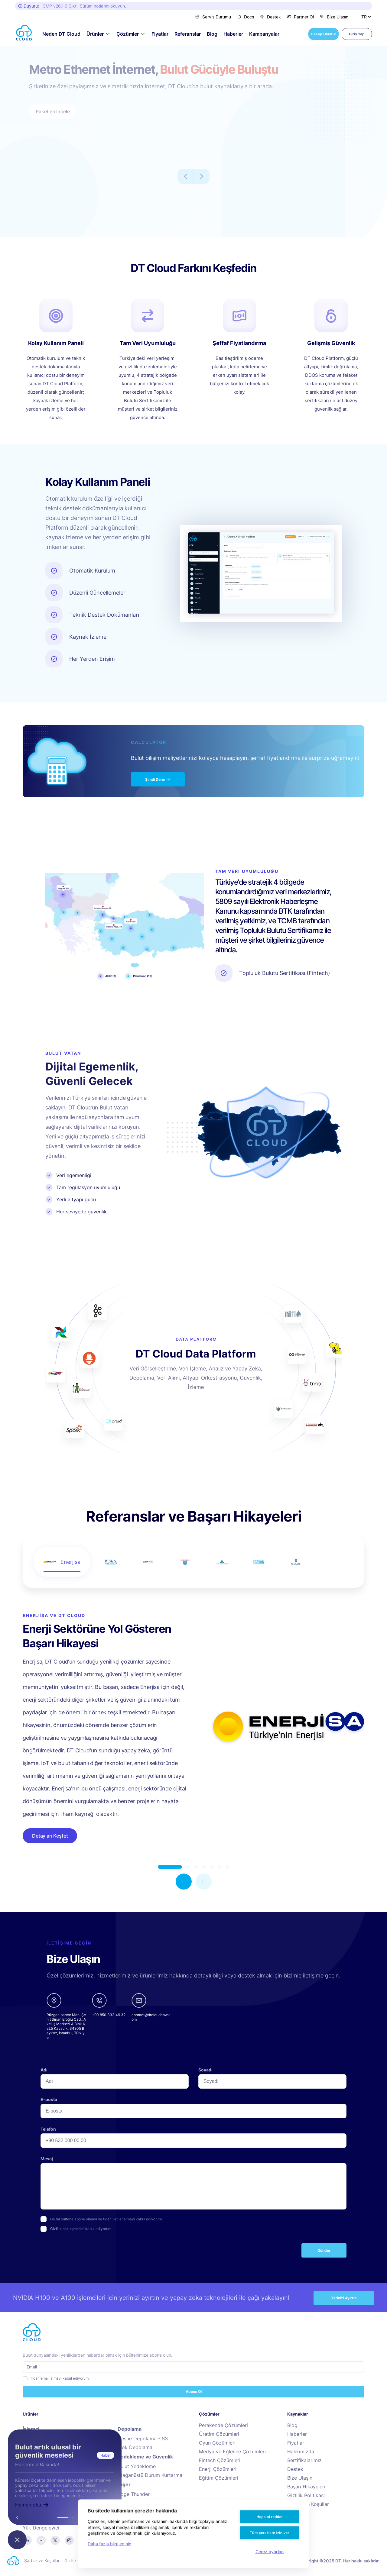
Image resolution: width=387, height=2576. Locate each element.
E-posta (49, 2099)
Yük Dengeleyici (41, 2528)
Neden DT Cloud (61, 34)
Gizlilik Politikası (306, 2495)
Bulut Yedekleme (137, 2466)
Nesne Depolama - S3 (143, 2439)
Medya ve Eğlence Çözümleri (232, 2452)
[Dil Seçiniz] (366, 16)
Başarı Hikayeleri (306, 2487)
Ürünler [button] (95, 34)
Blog (212, 34)
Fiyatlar (159, 34)
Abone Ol (194, 2391)
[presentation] (86, 2252)
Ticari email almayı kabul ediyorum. (59, 2378)
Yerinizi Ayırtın (343, 2298)
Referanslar (187, 34)
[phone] (108, 2016)
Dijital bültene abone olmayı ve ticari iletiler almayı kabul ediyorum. (106, 2219)
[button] (184, 1882)
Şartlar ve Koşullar (308, 2504)
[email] (151, 2016)
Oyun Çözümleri (217, 2443)
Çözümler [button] (127, 34)
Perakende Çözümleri (223, 2425)
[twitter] (55, 2539)
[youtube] (41, 2539)
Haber (105, 2455)
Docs (245, 16)
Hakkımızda (300, 2452)
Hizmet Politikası (150, 2560)
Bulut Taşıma (132, 2512)
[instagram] (69, 2539)
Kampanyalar (264, 34)
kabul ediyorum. (81, 2228)
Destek (270, 16)
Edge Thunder (134, 2494)
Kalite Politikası (114, 2560)
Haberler (233, 34)
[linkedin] (27, 2539)
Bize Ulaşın (334, 16)
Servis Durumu (213, 16)
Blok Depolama (135, 2447)
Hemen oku (32, 2504)
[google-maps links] (66, 2016)
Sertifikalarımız (304, 2460)
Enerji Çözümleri (217, 2469)
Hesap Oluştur (323, 34)
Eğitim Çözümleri (218, 2478)
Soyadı (205, 2069)
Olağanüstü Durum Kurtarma (150, 2475)
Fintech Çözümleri (219, 2460)
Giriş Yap (357, 34)
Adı (44, 2069)
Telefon (48, 2129)
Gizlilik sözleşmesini (67, 2228)
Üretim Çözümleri (219, 2434)
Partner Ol (300, 16)
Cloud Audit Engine (140, 2503)
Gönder (323, 2250)
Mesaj (47, 2158)
